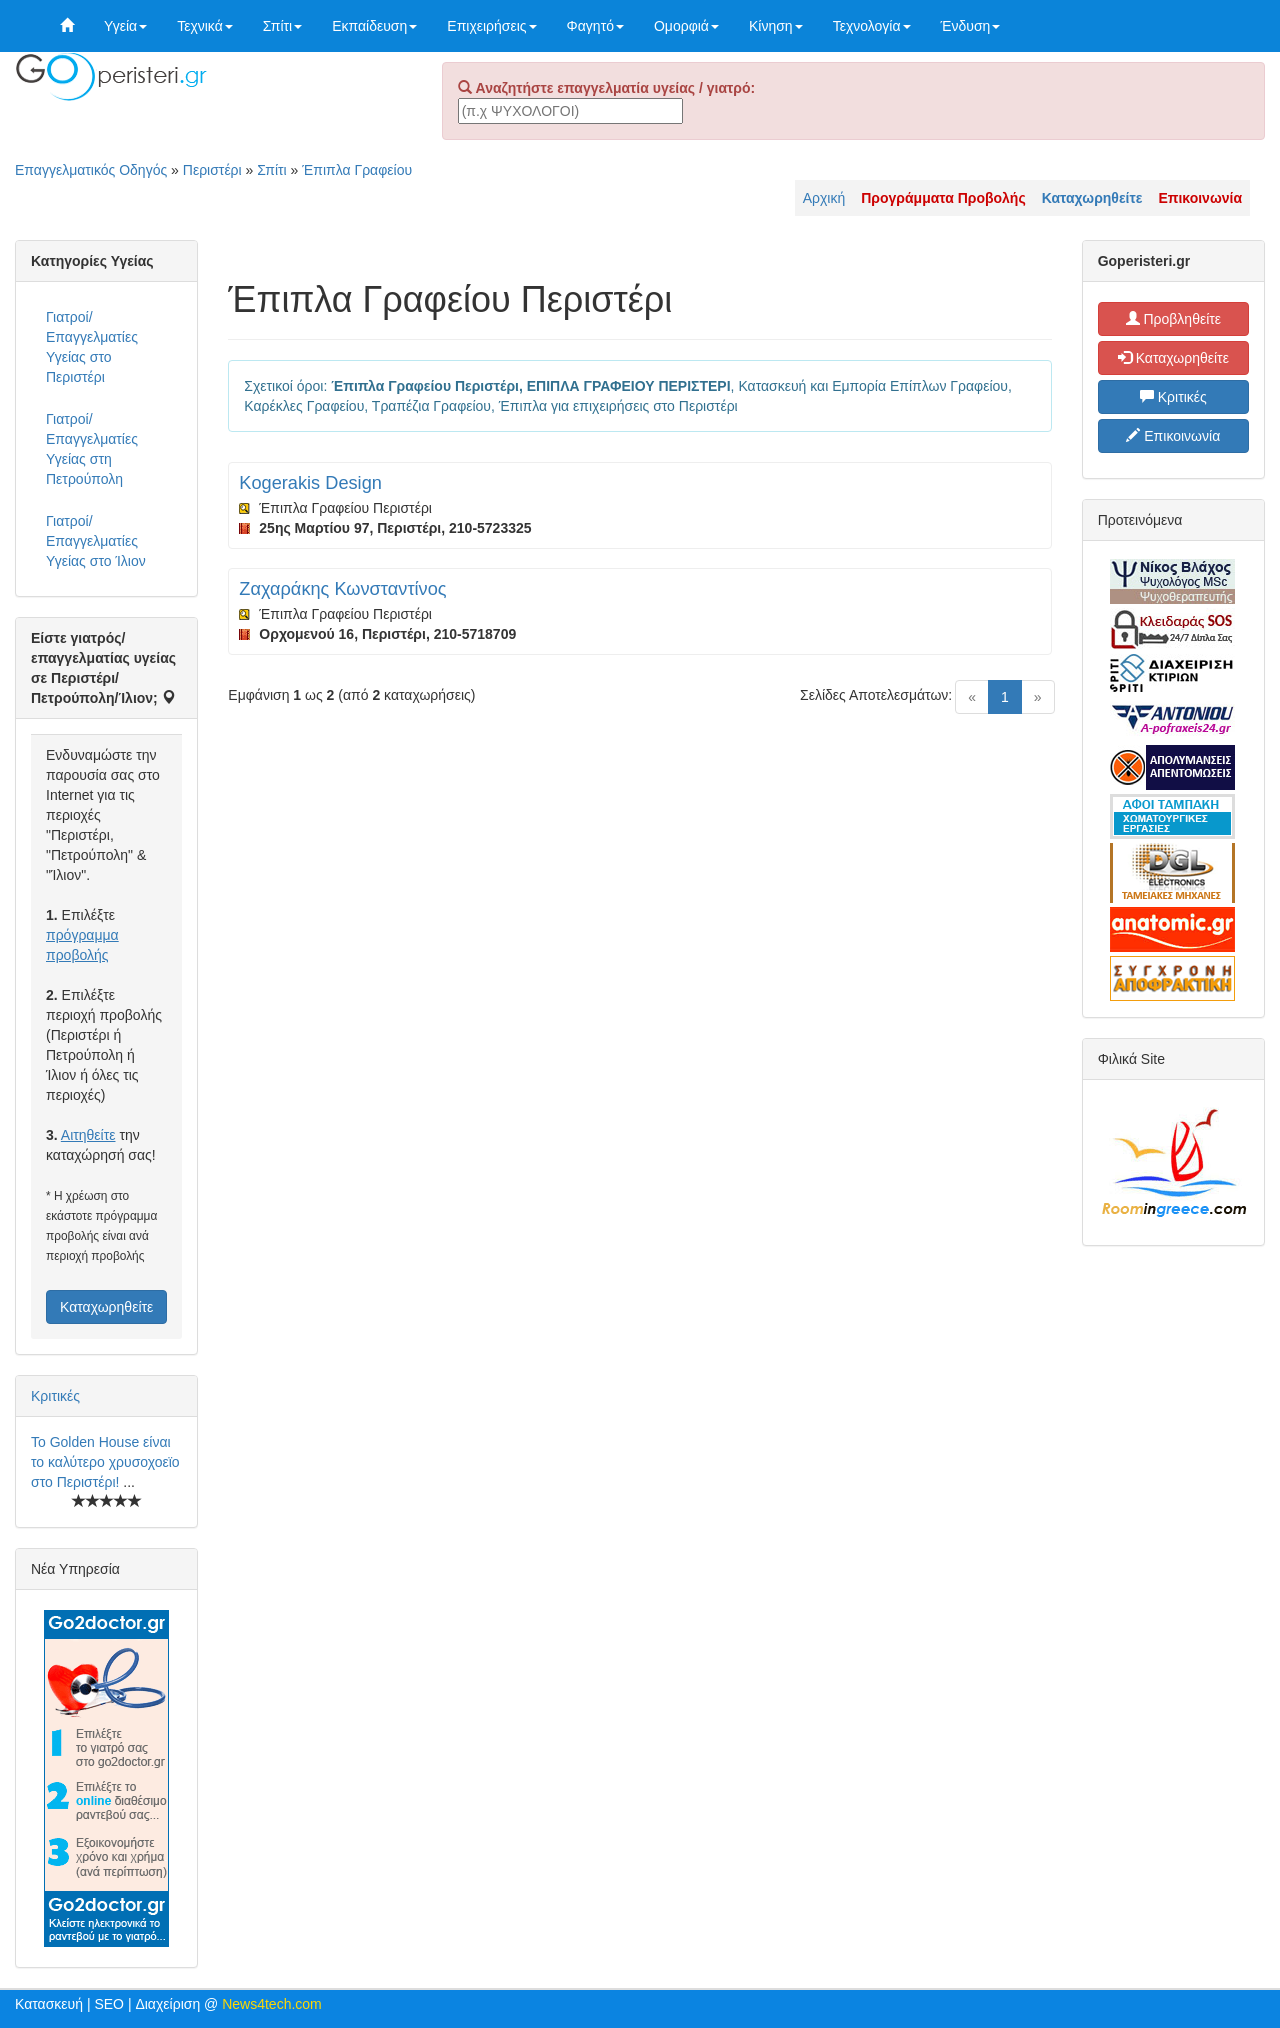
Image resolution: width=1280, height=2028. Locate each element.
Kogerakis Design (310, 483)
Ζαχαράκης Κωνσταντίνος (342, 589)
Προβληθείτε (1174, 319)
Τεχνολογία (872, 26)
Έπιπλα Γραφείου (357, 170)
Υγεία (125, 26)
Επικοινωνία (1173, 436)
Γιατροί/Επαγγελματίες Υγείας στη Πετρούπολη (92, 449)
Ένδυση (971, 26)
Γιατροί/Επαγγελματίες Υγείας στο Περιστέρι (92, 347)
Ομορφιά (686, 26)
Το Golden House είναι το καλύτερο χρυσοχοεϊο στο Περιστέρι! (105, 1462)
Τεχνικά (205, 26)
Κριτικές (55, 1396)
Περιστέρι (212, 170)
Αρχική (824, 198)
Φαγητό (595, 26)
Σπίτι (282, 26)
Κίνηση (776, 26)
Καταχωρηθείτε (106, 1307)
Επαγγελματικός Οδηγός (91, 170)
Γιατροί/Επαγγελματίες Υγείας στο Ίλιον (96, 541)
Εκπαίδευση (374, 26)
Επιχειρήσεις (491, 26)
